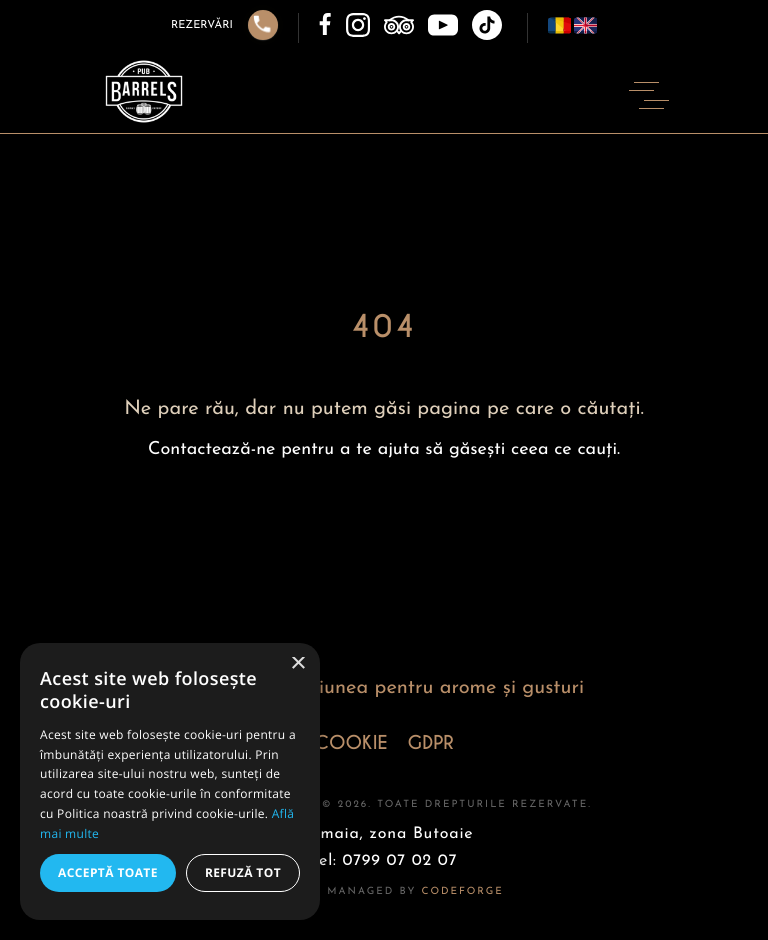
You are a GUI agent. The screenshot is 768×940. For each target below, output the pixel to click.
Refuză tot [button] (243, 872)
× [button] (297, 664)
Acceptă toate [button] (108, 872)
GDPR (431, 743)
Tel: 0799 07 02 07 (384, 861)
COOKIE (350, 743)
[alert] (170, 781)
